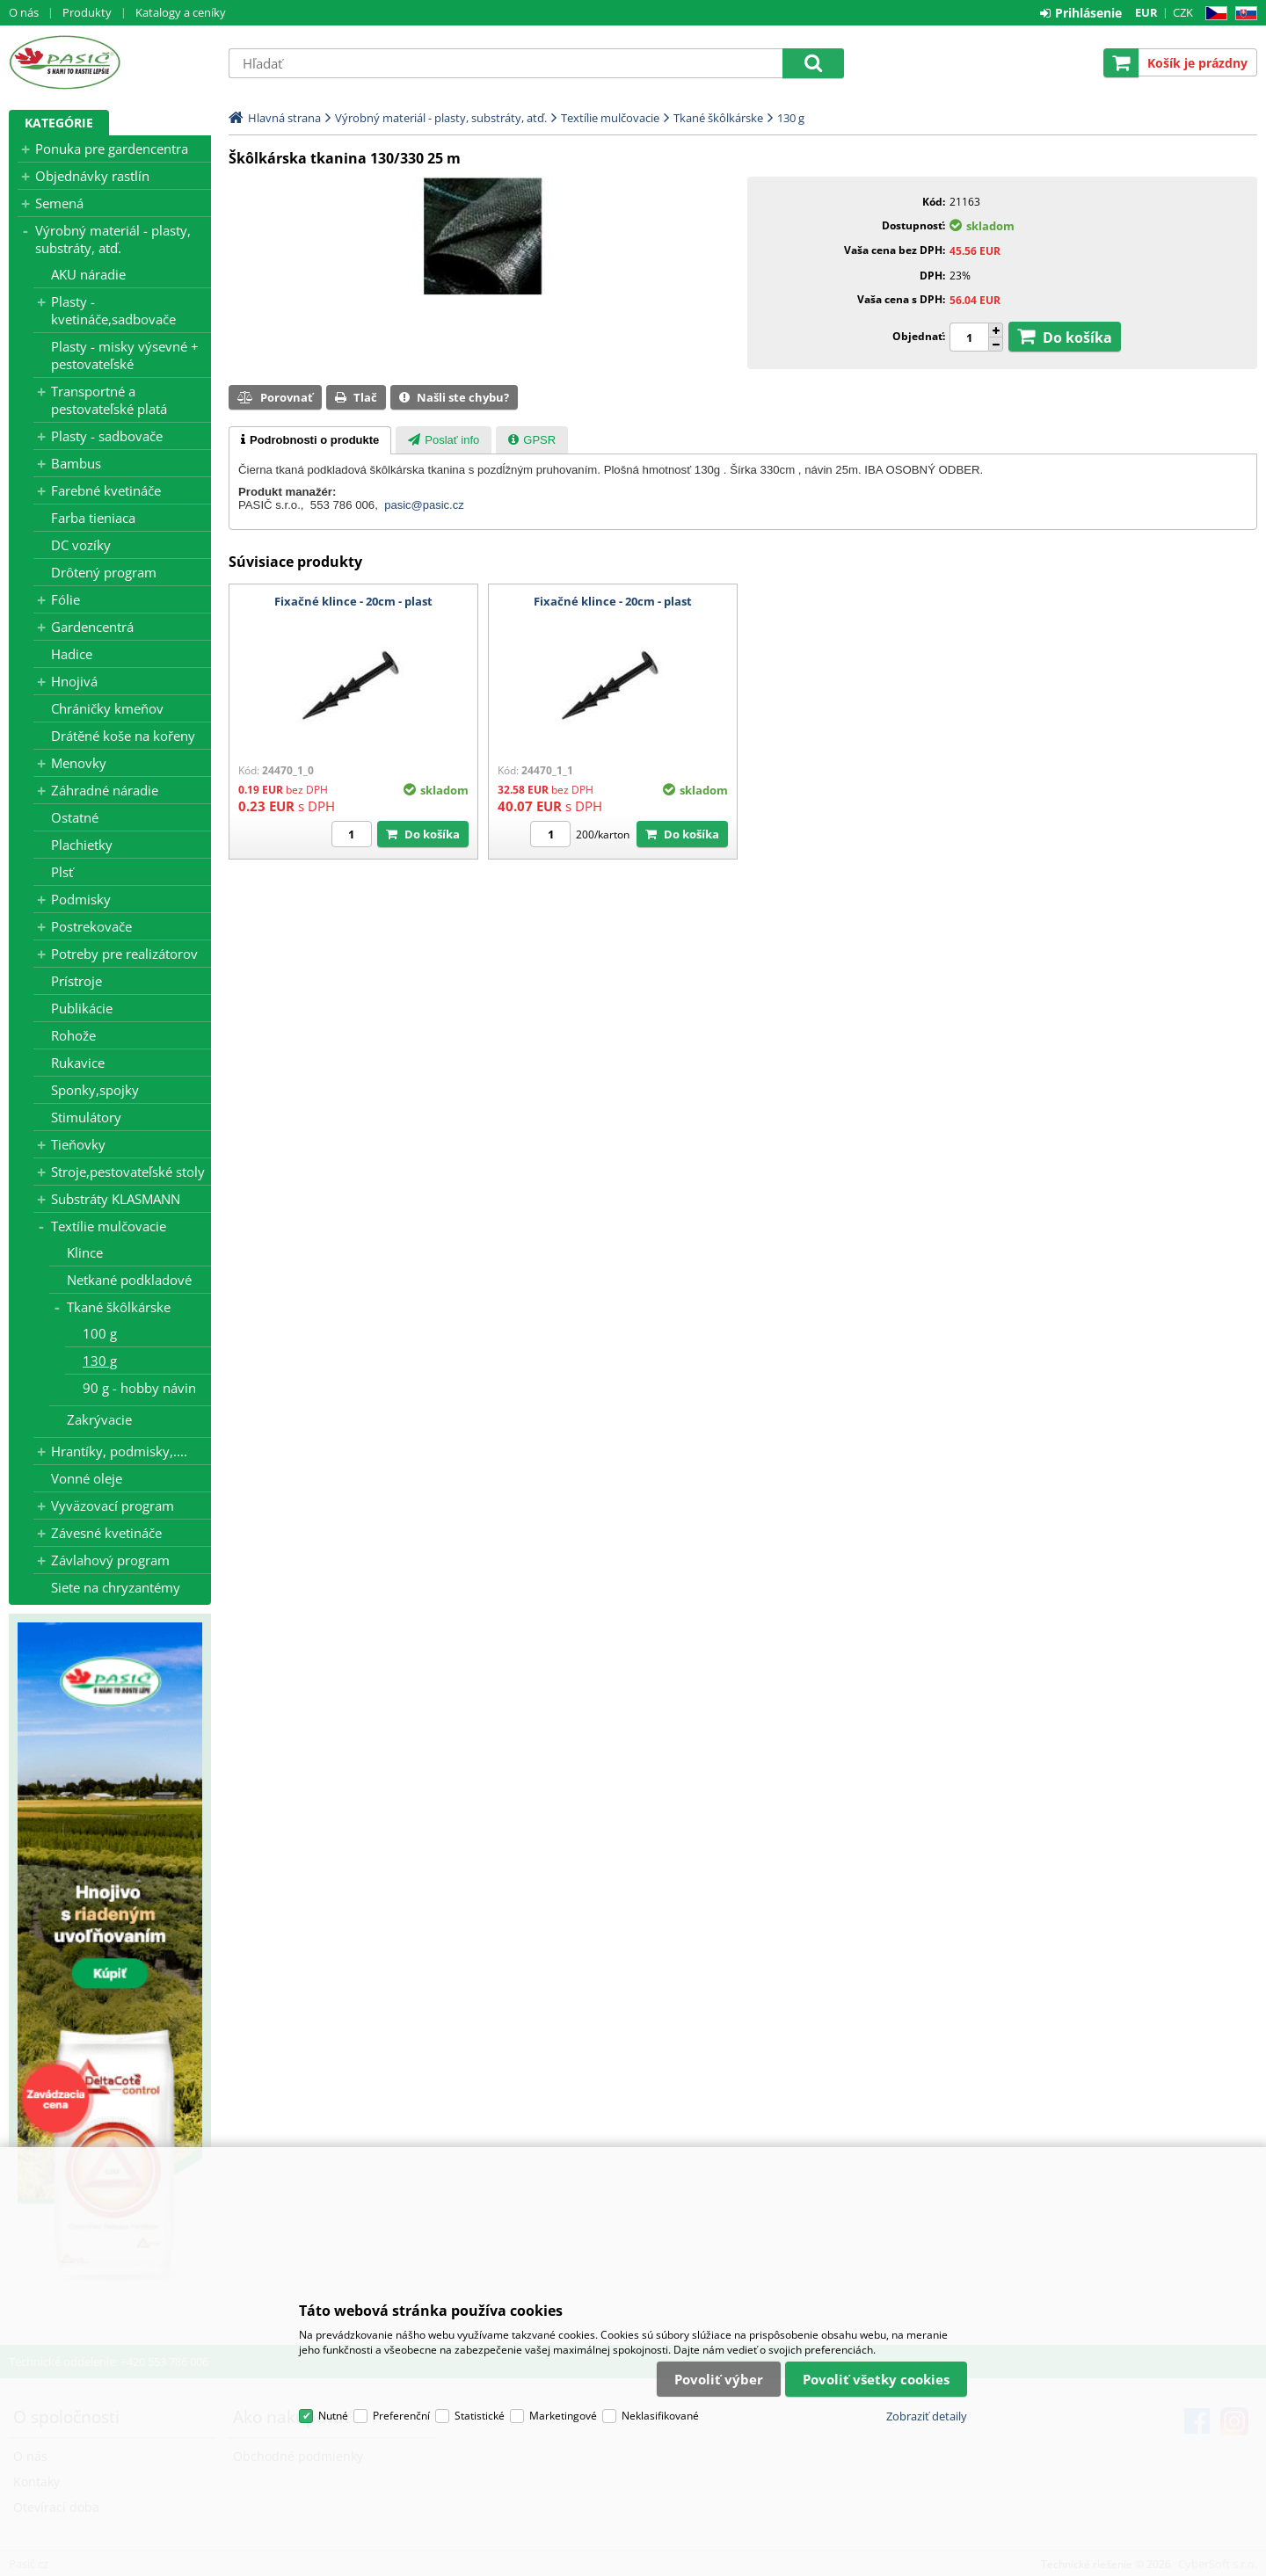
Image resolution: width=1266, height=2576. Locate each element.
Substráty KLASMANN (115, 1199)
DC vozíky (81, 545)
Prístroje (76, 981)
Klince (85, 1252)
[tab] (310, 440)
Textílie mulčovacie (108, 1226)
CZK (1183, 12)
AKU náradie (88, 274)
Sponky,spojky (95, 1090)
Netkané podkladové (129, 1279)
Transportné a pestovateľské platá (109, 399)
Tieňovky (78, 1144)
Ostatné (74, 817)
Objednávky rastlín (92, 176)
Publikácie (82, 1008)
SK (1242, 13)
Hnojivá (74, 681)
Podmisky (81, 899)
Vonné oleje (86, 1478)
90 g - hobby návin (139, 1388)
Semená (59, 203)
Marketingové (563, 2415)
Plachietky (82, 844)
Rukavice (78, 1062)
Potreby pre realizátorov (124, 953)
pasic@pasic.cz (424, 505)
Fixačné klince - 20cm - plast (353, 601)
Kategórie (59, 122)
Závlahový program (110, 1560)
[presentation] (309, 440)
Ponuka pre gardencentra (111, 148)
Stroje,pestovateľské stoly (128, 1171)
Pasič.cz (110, 62)
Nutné (333, 2415)
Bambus (76, 463)
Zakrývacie (99, 1419)
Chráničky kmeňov (107, 708)
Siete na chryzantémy (115, 1587)
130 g (100, 1360)
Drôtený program (103, 572)
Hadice (71, 654)
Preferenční (401, 2415)
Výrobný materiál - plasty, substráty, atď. (113, 239)
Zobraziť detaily (926, 2416)
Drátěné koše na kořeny (123, 735)
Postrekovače (91, 926)
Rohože (73, 1035)
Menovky (78, 763)
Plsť (62, 872)
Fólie (65, 599)
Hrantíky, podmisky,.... (119, 1451)
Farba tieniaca (93, 517)
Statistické (480, 2415)
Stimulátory (86, 1117)
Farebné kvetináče (106, 490)
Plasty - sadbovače (107, 436)
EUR (1146, 12)
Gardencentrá (92, 626)
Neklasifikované (660, 2415)
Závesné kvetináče (106, 1533)
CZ (1212, 13)
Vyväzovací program (112, 1505)
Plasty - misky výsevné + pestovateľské (125, 355)
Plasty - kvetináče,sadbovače (113, 310)
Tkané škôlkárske (119, 1307)
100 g (100, 1333)
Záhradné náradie (104, 790)
